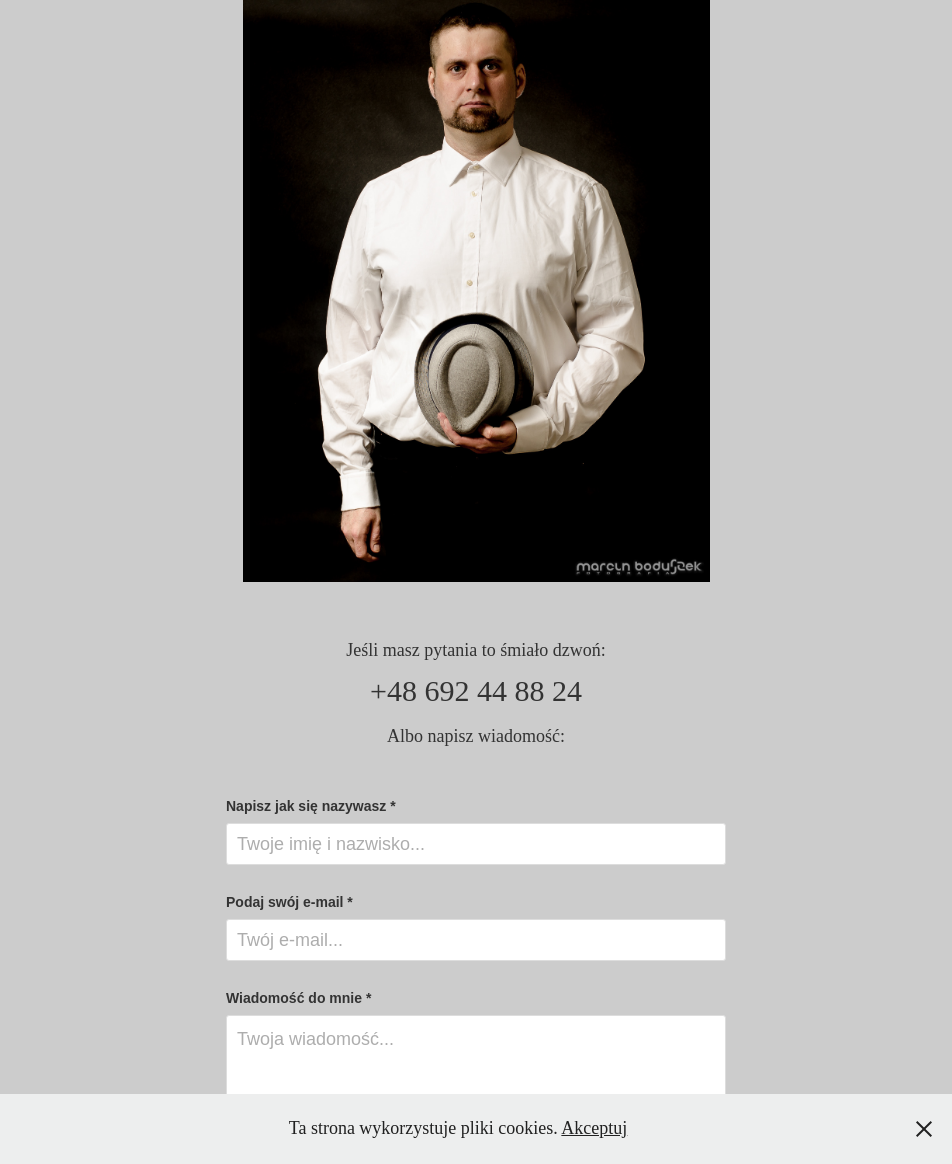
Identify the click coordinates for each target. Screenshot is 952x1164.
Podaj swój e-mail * (289, 902)
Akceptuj (594, 1128)
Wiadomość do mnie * (298, 998)
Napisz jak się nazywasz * (311, 806)
